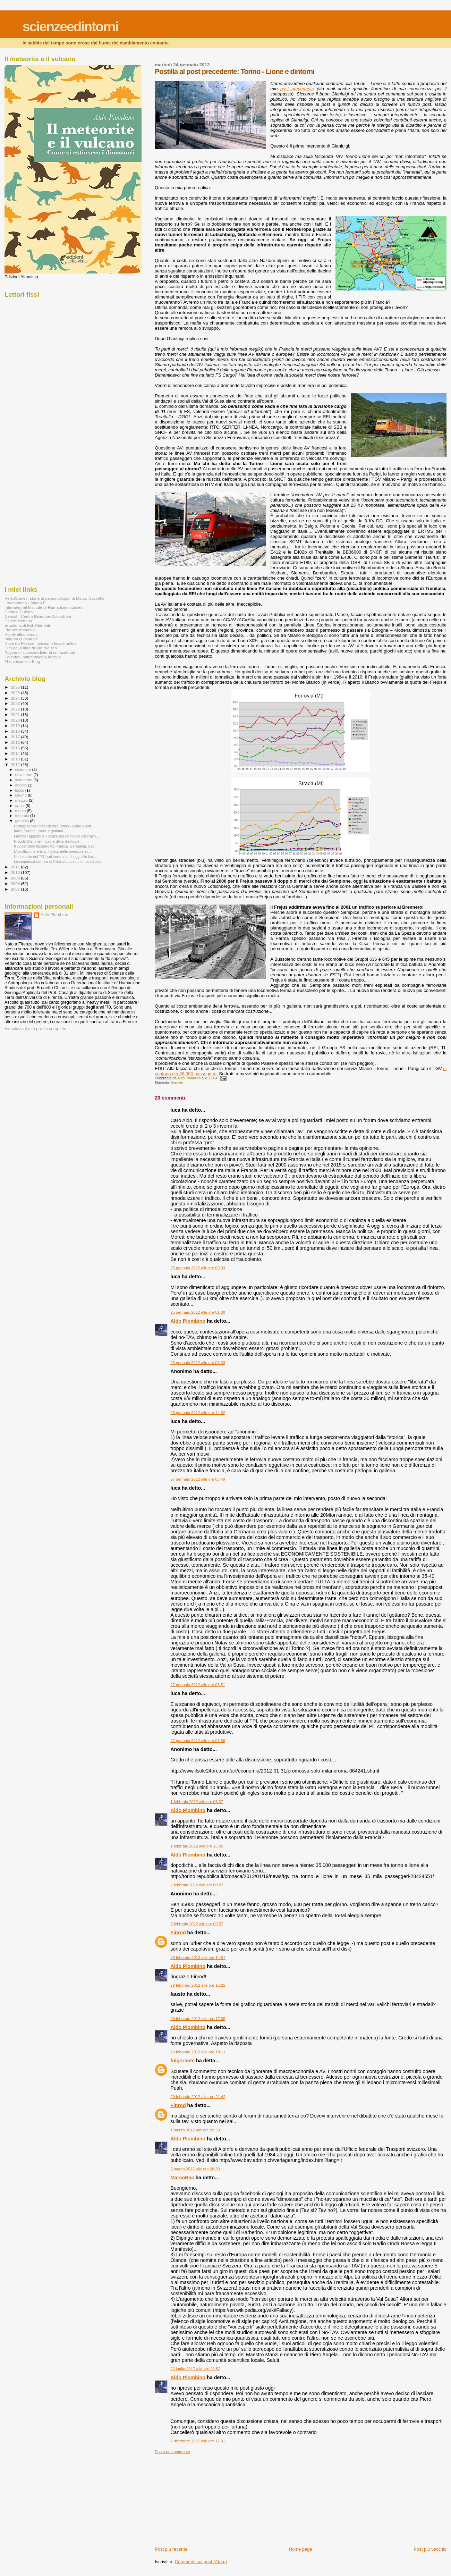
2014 (16, 753)
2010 (16, 872)
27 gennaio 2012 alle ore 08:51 (197, 1685)
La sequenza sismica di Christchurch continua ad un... (58, 861)
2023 (16, 703)
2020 (16, 720)
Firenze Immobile (20, 630)
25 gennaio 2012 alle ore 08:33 (197, 1363)
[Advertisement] (207, 2497)
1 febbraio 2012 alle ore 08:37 (196, 1802)
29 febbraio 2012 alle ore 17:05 (197, 2019)
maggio (22, 800)
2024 (16, 698)
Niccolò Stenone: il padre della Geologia (46, 841)
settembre (24, 780)
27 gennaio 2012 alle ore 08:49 (197, 1479)
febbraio (22, 816)
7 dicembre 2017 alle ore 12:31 (197, 2441)
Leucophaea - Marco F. (25, 602)
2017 (16, 736)
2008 (16, 883)
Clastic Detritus (18, 620)
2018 (16, 731)
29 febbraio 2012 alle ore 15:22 (197, 1985)
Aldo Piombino (187, 1321)
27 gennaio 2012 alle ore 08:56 (197, 1741)
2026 (16, 687)
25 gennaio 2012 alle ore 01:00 (197, 1312)
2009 (16, 878)
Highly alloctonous (21, 634)
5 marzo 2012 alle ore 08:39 (195, 2169)
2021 (16, 714)
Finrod (178, 1932)
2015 (16, 748)
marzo (21, 811)
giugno (21, 795)
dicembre (23, 769)
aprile (20, 805)
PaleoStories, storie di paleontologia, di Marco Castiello (54, 598)
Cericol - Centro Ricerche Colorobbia (38, 616)
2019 (16, 725)
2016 (16, 742)
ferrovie (177, 1083)
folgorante (182, 2060)
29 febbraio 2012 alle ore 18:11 (197, 2052)
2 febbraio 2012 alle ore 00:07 (196, 1885)
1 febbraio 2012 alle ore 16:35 (196, 1846)
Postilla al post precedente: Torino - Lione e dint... (54, 826)
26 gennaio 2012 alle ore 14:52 (197, 1413)
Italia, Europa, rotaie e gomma (38, 831)
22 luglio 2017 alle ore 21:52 (195, 2369)
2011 (16, 867)
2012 (16, 764)
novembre (24, 775)
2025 (16, 692)
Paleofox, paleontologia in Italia (33, 657)
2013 (16, 759)
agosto (21, 785)
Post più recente (171, 2549)
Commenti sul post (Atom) (201, 2561)
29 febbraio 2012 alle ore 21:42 (197, 2097)
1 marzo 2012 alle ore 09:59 (195, 2130)
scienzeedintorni (70, 26)
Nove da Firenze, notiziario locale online (41, 643)
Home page (300, 2549)
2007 (16, 889)
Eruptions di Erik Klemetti (27, 625)
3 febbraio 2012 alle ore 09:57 (196, 1924)
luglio (20, 790)
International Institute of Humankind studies (44, 607)
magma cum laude (21, 639)
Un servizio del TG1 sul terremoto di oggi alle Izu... (55, 857)
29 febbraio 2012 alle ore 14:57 (197, 1957)
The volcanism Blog (22, 661)
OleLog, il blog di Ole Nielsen (31, 648)
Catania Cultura (19, 611)
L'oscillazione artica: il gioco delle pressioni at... (52, 851)
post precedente (297, 88)
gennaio (22, 821)
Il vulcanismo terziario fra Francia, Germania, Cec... (55, 846)
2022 (16, 709)
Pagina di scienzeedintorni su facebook (40, 652)
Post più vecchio (430, 2549)
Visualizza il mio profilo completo (35, 1028)
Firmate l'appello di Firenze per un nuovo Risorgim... (56, 836)
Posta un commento (172, 2452)
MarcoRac (182, 2177)
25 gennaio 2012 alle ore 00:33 (197, 1268)
